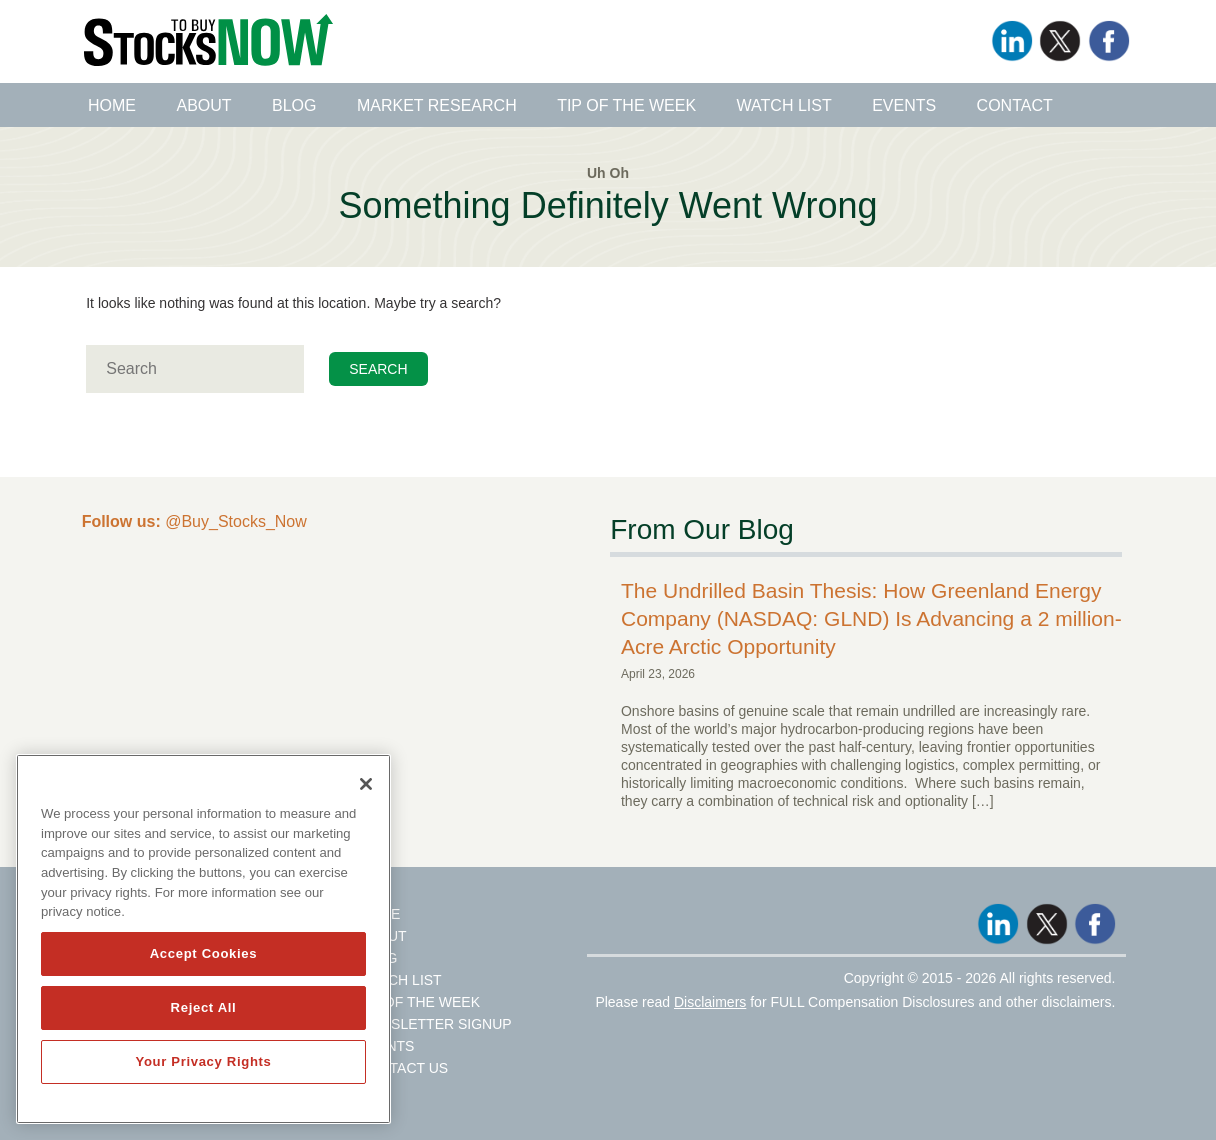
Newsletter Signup (434, 1024)
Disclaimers (710, 1002)
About (203, 105)
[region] (203, 939)
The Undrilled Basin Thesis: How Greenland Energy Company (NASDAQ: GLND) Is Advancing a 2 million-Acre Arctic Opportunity (871, 618)
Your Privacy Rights (203, 1061)
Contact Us (403, 1068)
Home (112, 105)
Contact (1015, 105)
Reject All (204, 1007)
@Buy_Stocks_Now (194, 521)
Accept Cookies (204, 953)
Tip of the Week (626, 105)
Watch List (784, 105)
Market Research (437, 105)
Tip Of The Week (419, 1002)
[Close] (366, 784)
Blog (294, 105)
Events (904, 105)
